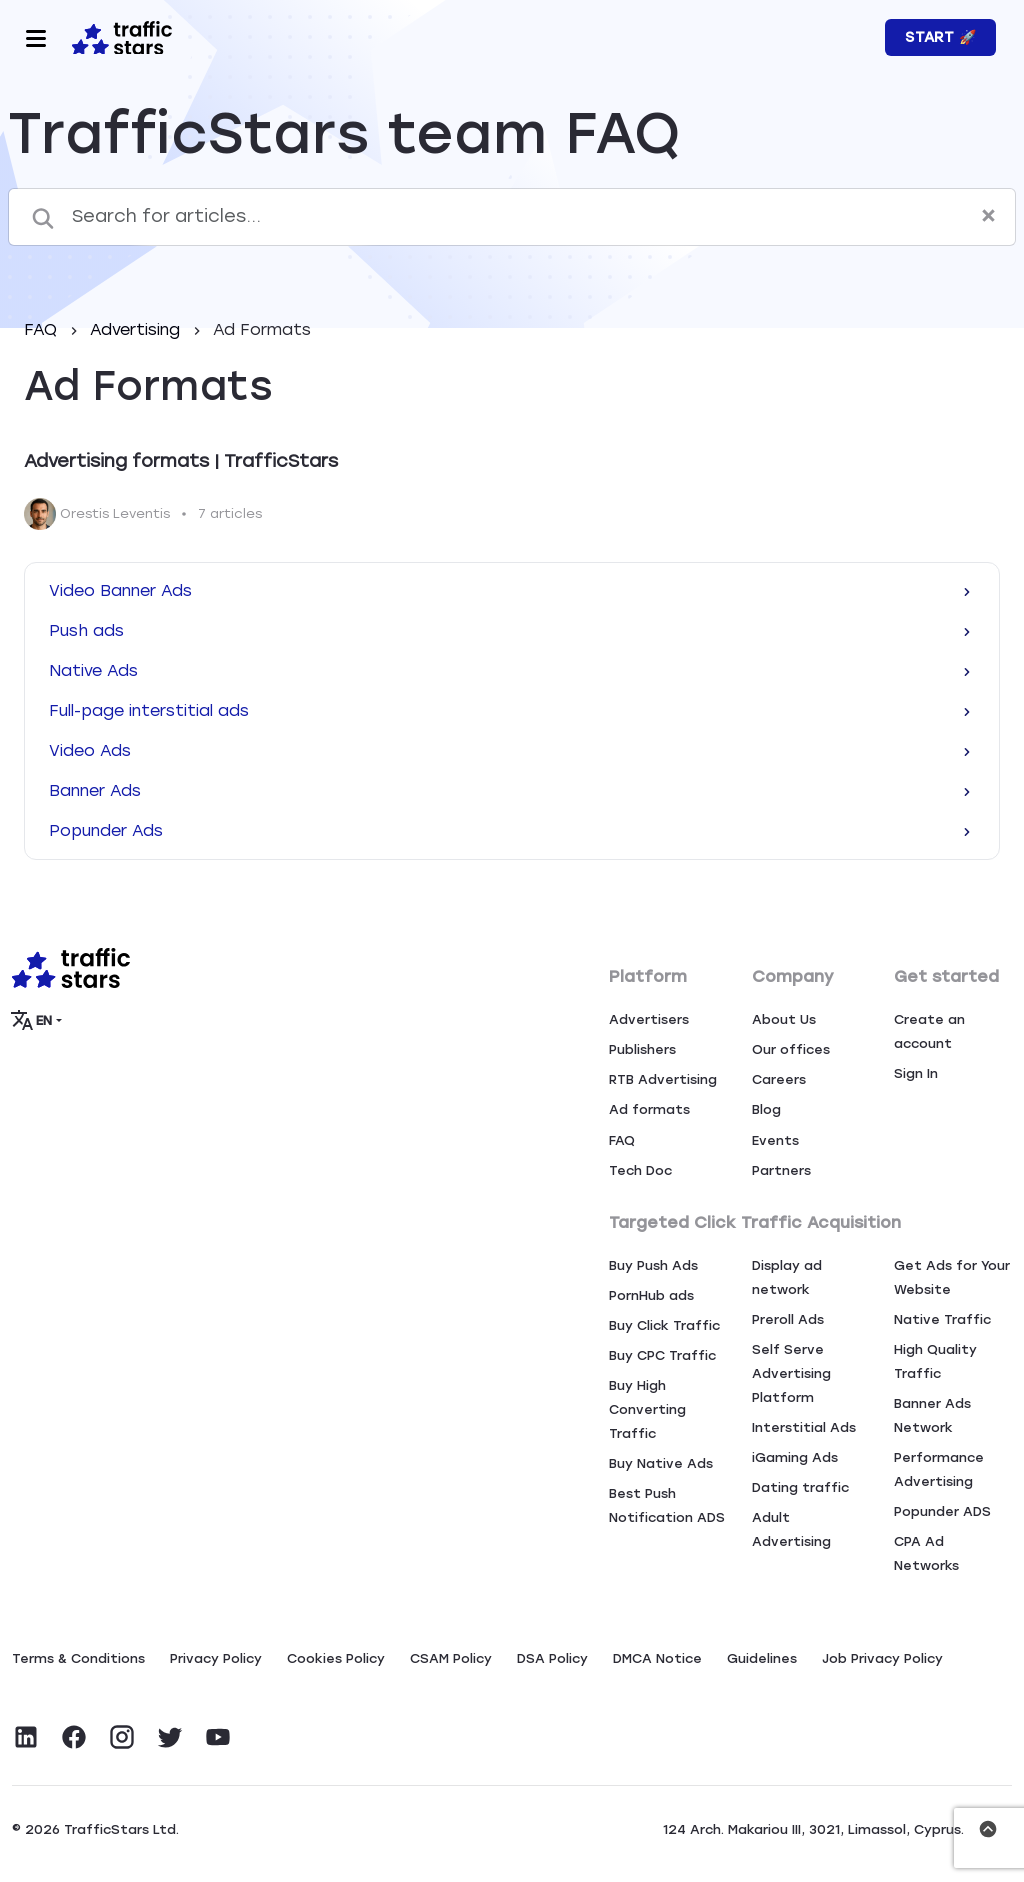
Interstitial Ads (804, 1427)
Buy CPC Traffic (662, 1355)
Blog (766, 1109)
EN (32, 1020)
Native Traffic (942, 1319)
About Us (784, 1019)
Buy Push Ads (653, 1265)
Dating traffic (800, 1487)
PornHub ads (651, 1295)
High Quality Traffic (935, 1361)
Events (775, 1140)
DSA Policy (552, 1658)
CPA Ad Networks (926, 1553)
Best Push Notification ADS (667, 1505)
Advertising (137, 329)
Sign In (916, 1073)
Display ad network (787, 1277)
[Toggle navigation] (36, 38)
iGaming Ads (795, 1457)
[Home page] (118, 36)
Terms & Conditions (78, 1658)
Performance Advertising (939, 1469)
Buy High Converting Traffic (647, 1409)
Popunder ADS (942, 1511)
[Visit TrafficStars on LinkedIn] (26, 1737)
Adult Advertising (791, 1529)
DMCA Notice (657, 1658)
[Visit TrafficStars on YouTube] (218, 1737)
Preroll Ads (788, 1319)
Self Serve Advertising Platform (791, 1373)
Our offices (791, 1049)
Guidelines (762, 1658)
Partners (781, 1170)
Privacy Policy (216, 1658)
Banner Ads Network (932, 1415)
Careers (779, 1079)
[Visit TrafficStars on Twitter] (170, 1737)
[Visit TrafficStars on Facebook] (74, 1737)
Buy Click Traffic (664, 1325)
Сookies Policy (336, 1658)
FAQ (43, 329)
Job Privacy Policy (882, 1658)
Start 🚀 (940, 37)
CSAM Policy (451, 1658)
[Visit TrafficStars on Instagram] (122, 1737)
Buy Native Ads (661, 1463)
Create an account (929, 1031)
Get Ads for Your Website (952, 1277)
